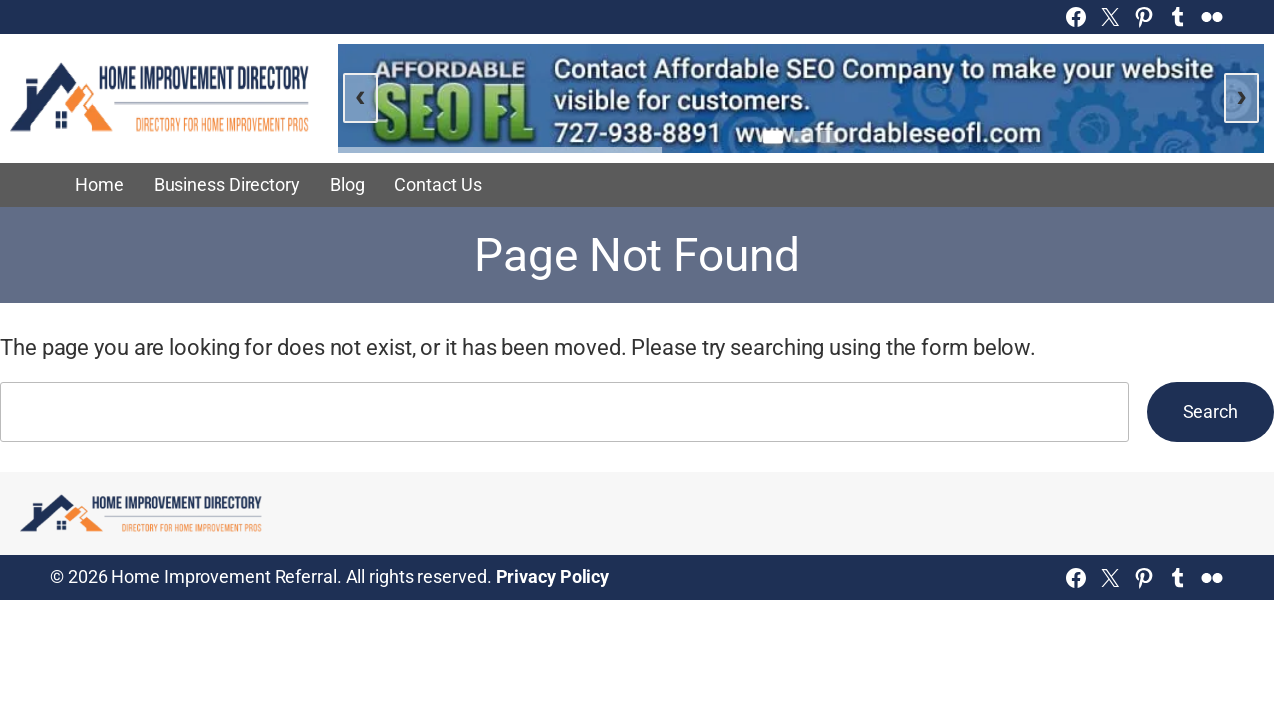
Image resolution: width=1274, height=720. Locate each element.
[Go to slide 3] (829, 137)
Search (1210, 412)
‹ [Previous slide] (360, 95)
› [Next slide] (1241, 95)
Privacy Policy (553, 577)
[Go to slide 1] (773, 136)
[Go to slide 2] (801, 137)
